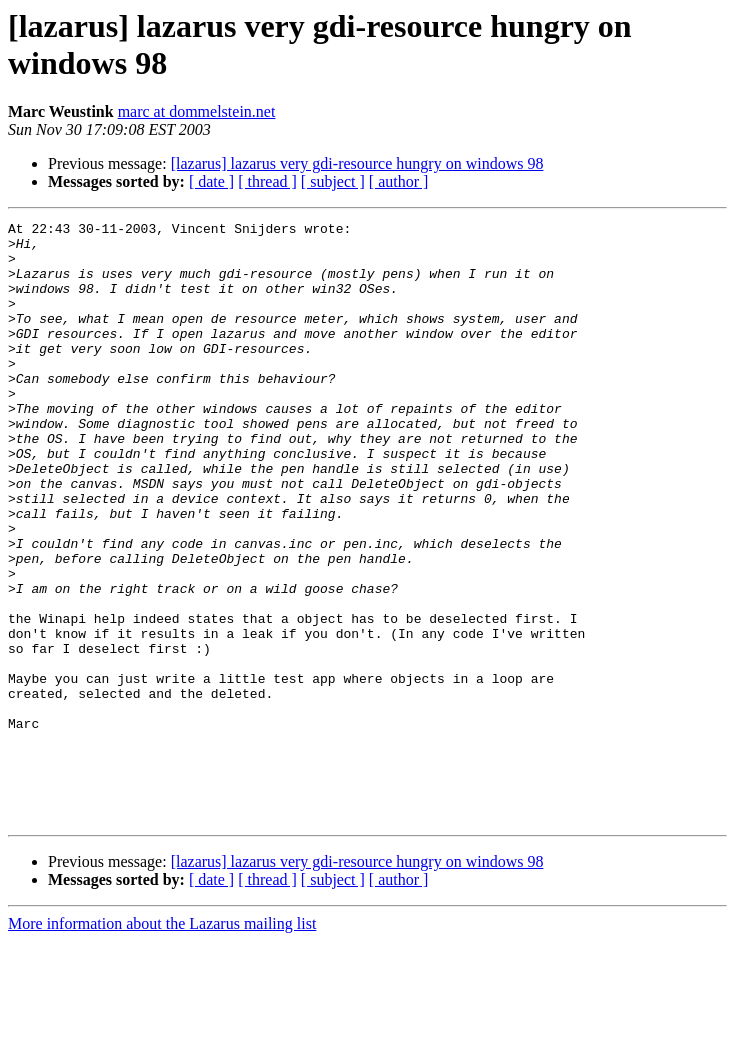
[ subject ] (333, 181)
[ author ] (399, 181)
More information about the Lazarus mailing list (162, 1043)
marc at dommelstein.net (197, 111)
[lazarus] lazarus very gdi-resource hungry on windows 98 (357, 163)
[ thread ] (267, 181)
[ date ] (211, 181)
